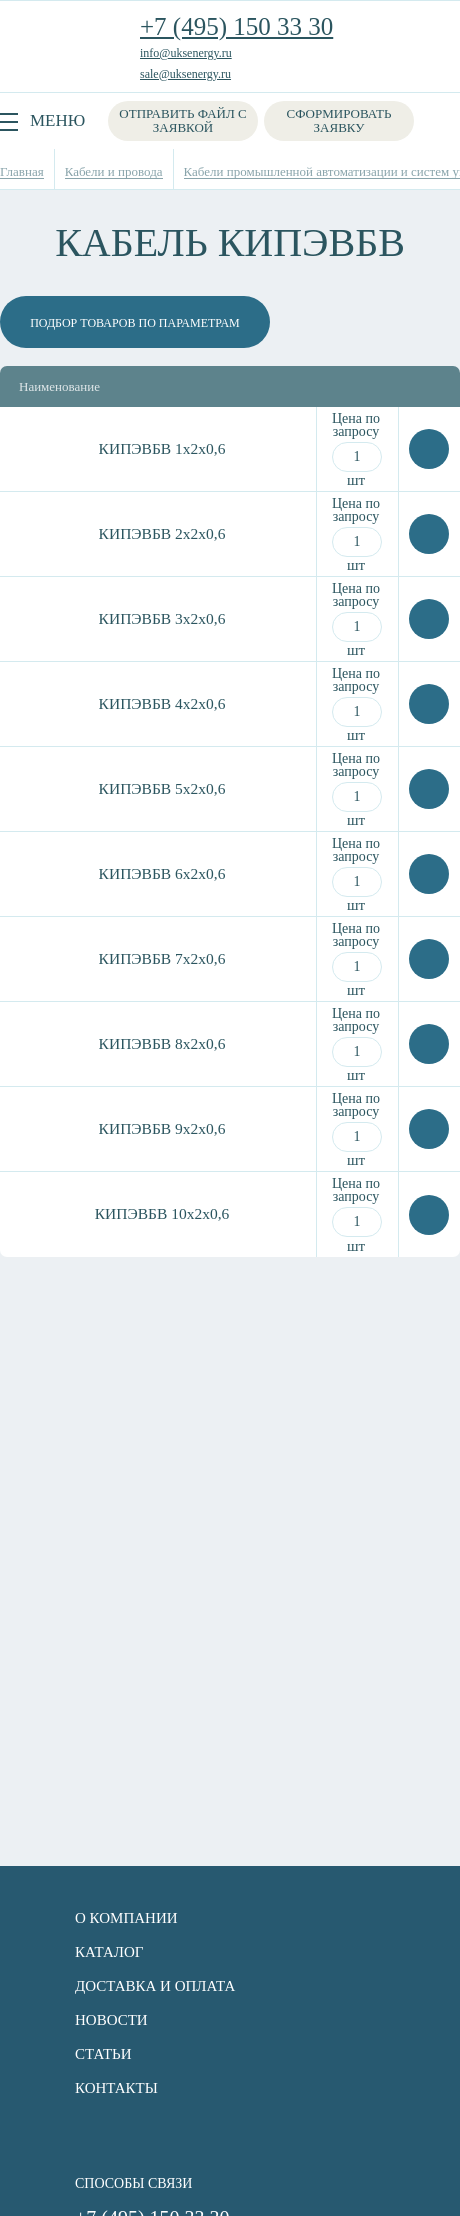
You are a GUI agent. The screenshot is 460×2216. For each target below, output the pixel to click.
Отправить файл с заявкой (182, 120)
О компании (126, 1918)
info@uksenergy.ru (186, 53)
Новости (111, 2020)
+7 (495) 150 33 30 (236, 26)
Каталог (109, 1952)
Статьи (103, 2054)
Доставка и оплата (155, 1986)
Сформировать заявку (339, 120)
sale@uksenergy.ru (185, 74)
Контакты (116, 2088)
